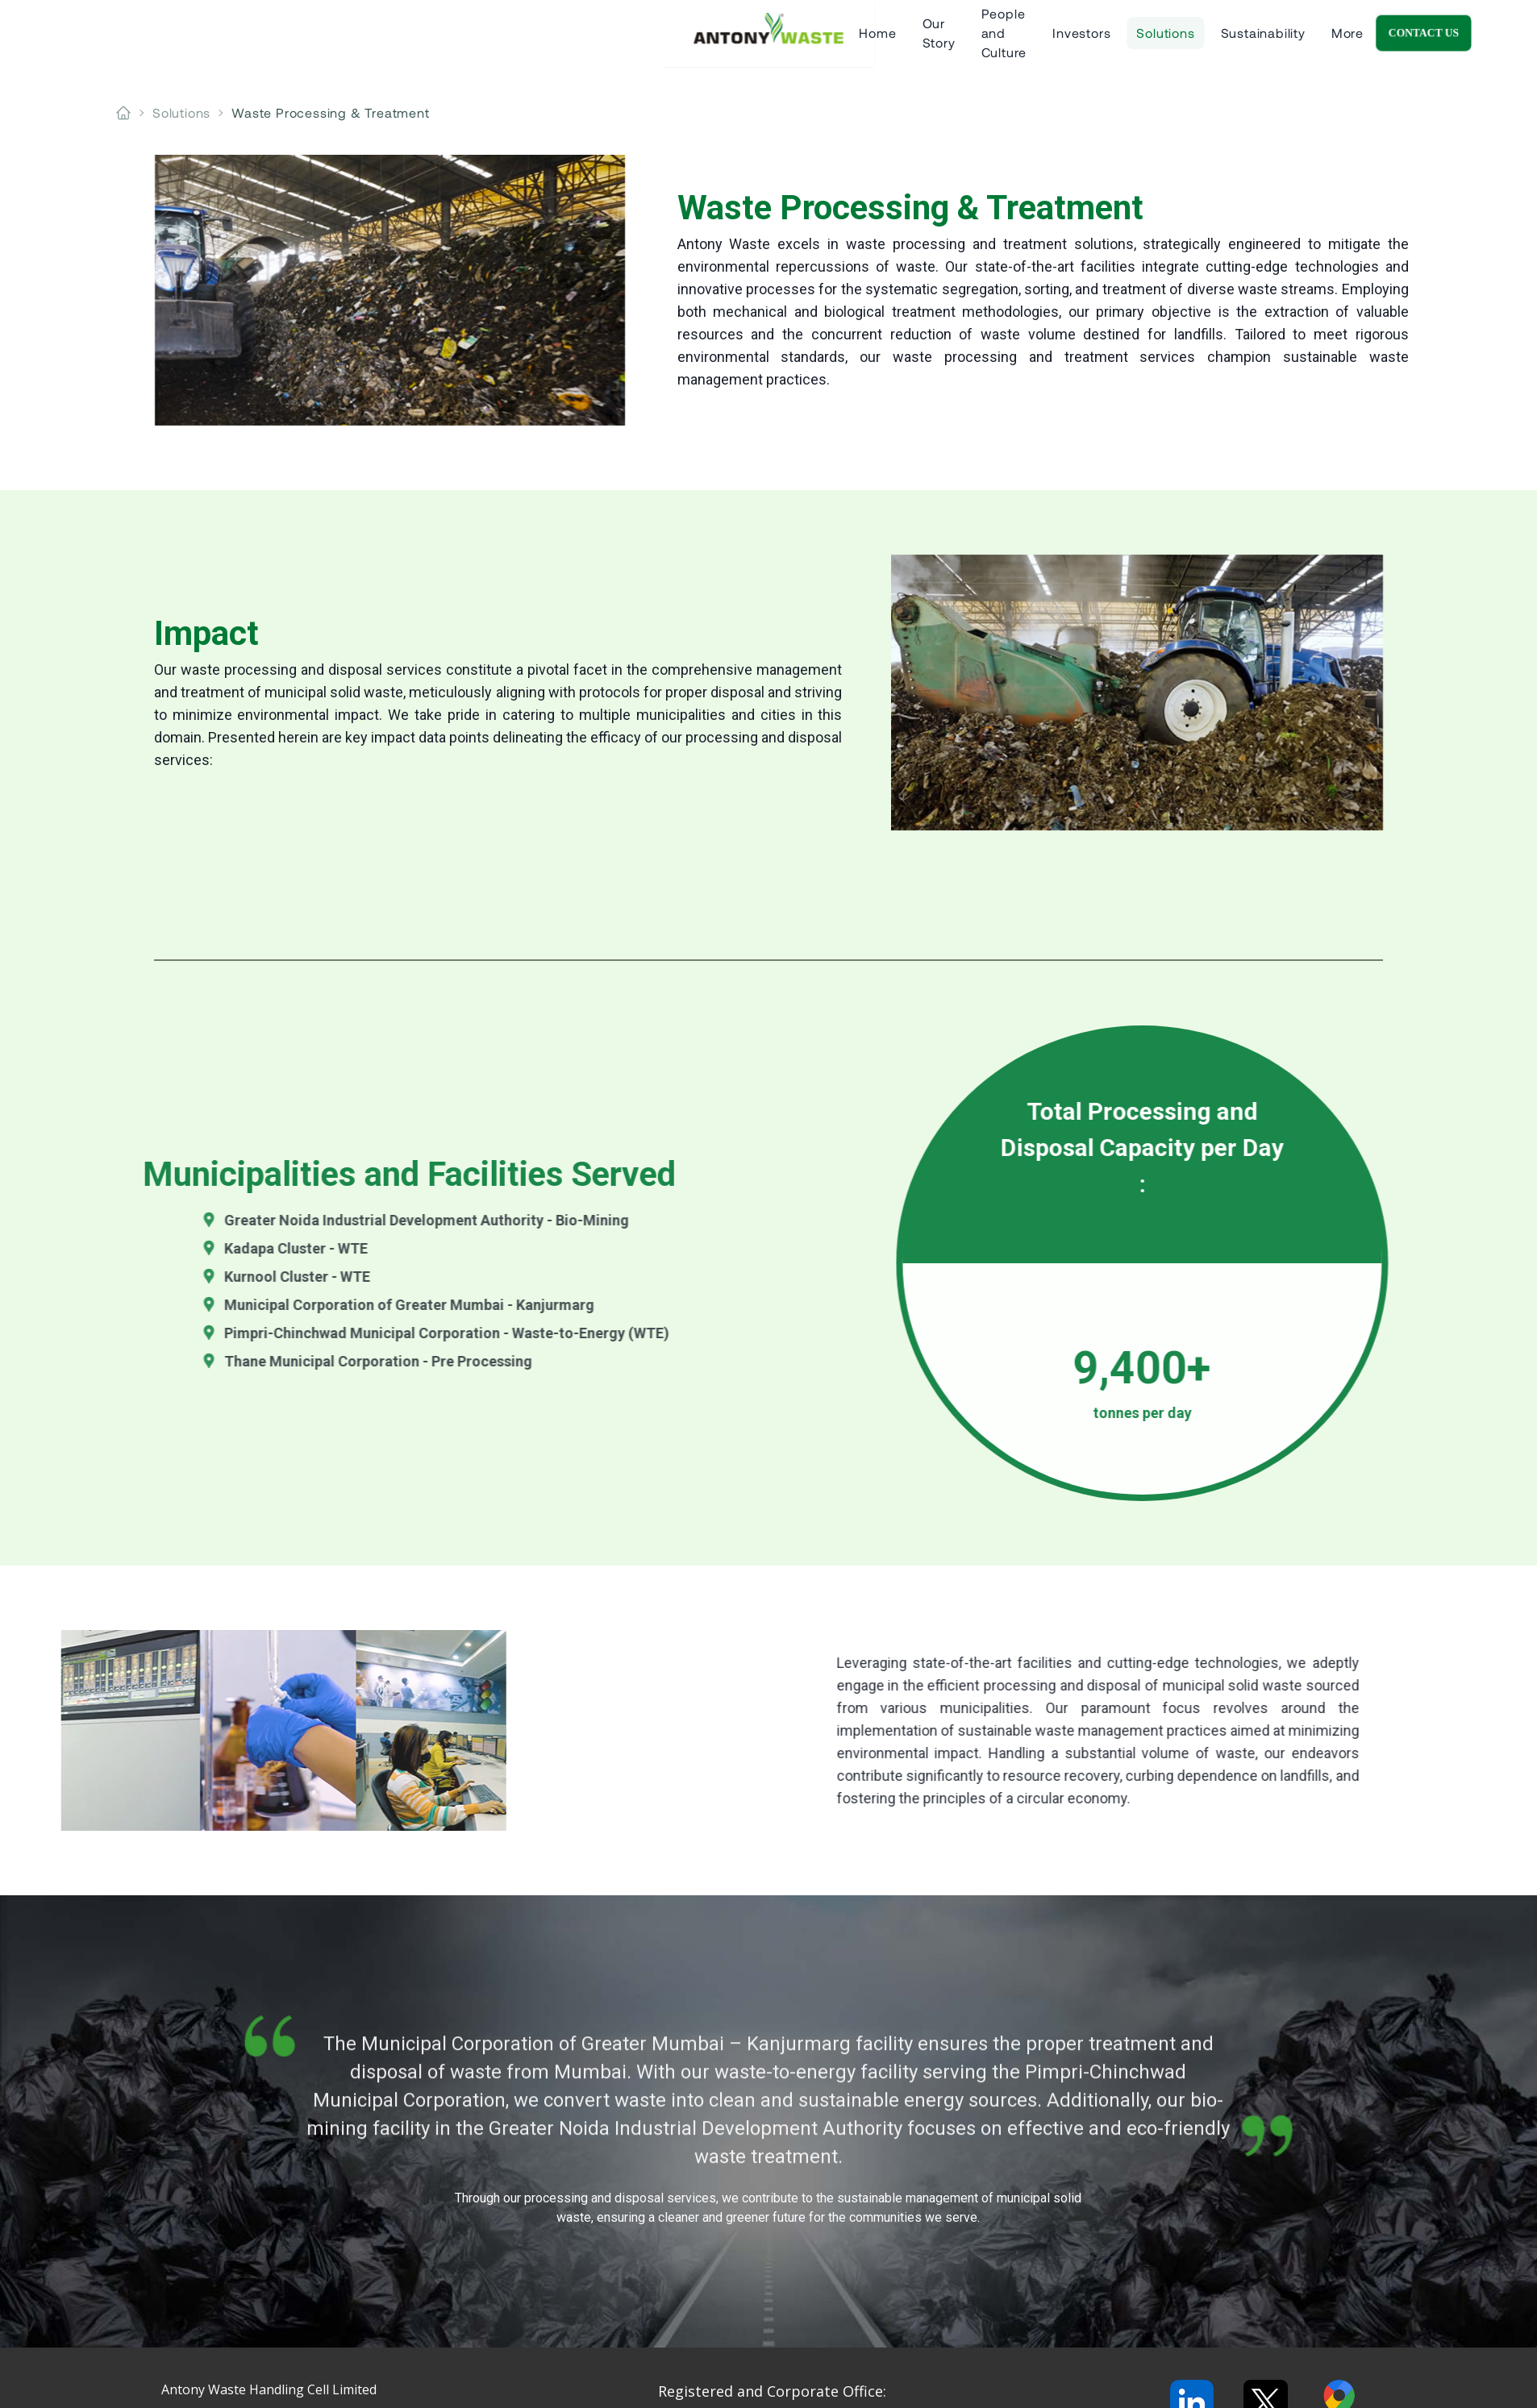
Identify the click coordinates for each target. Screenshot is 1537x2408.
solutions (181, 112)
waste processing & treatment (330, 112)
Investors (821, 40)
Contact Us (1461, 40)
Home (513, 40)
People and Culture (705, 40)
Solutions (905, 40)
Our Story (588, 40)
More (1087, 40)
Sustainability (1002, 40)
